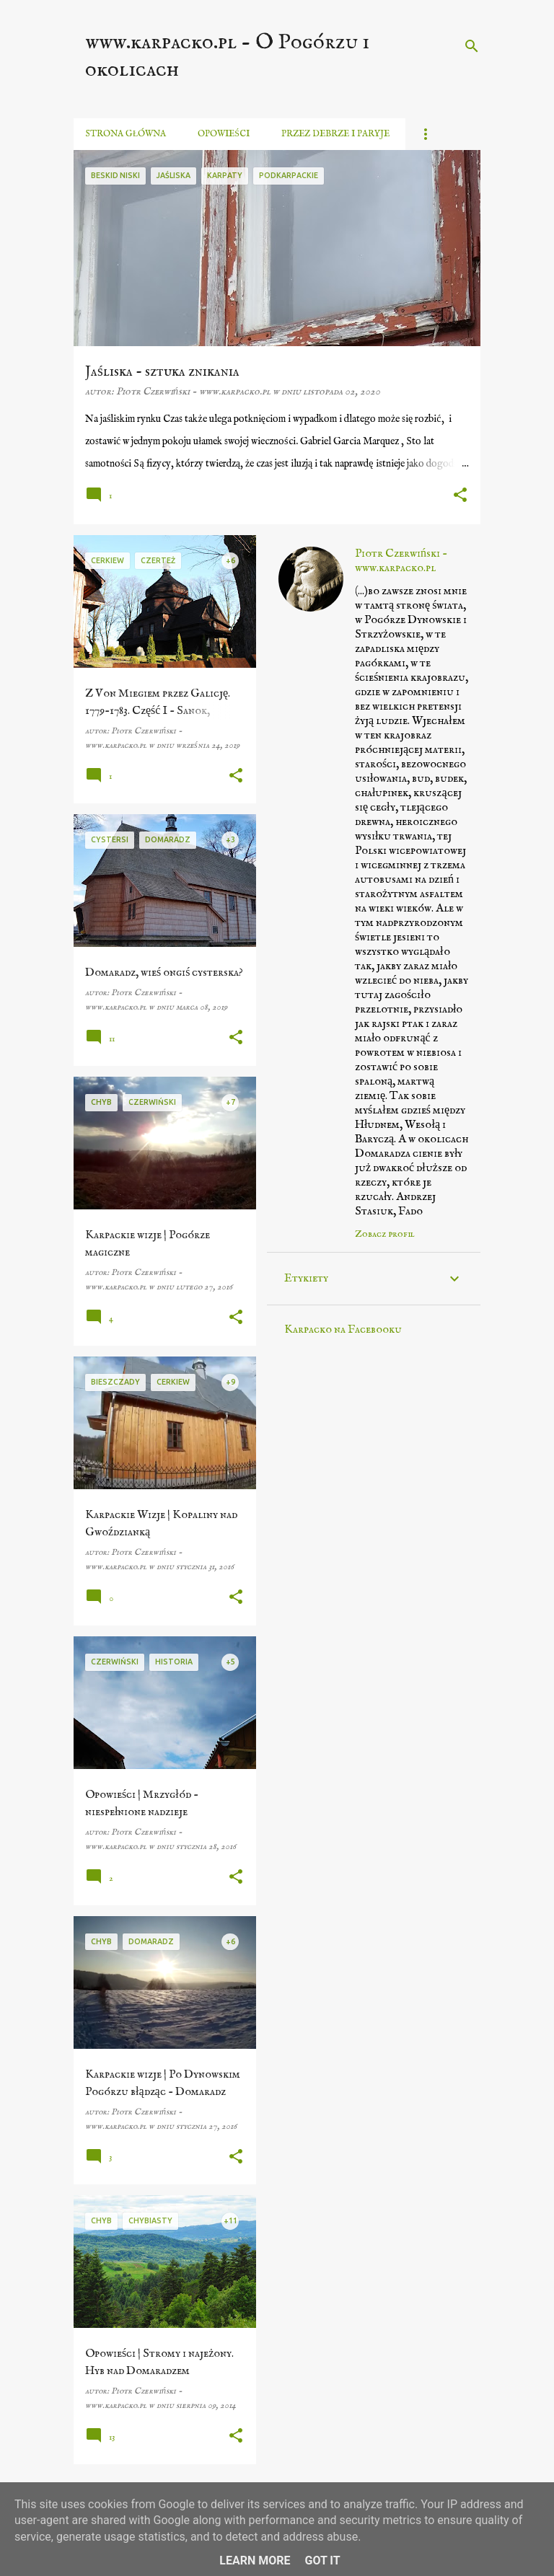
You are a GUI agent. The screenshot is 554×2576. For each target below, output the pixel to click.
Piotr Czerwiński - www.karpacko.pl (401, 561)
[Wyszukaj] (471, 46)
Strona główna (125, 133)
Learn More (254, 2560)
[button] (460, 496)
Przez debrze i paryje (335, 133)
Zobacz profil (385, 1233)
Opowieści (224, 133)
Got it (322, 2560)
